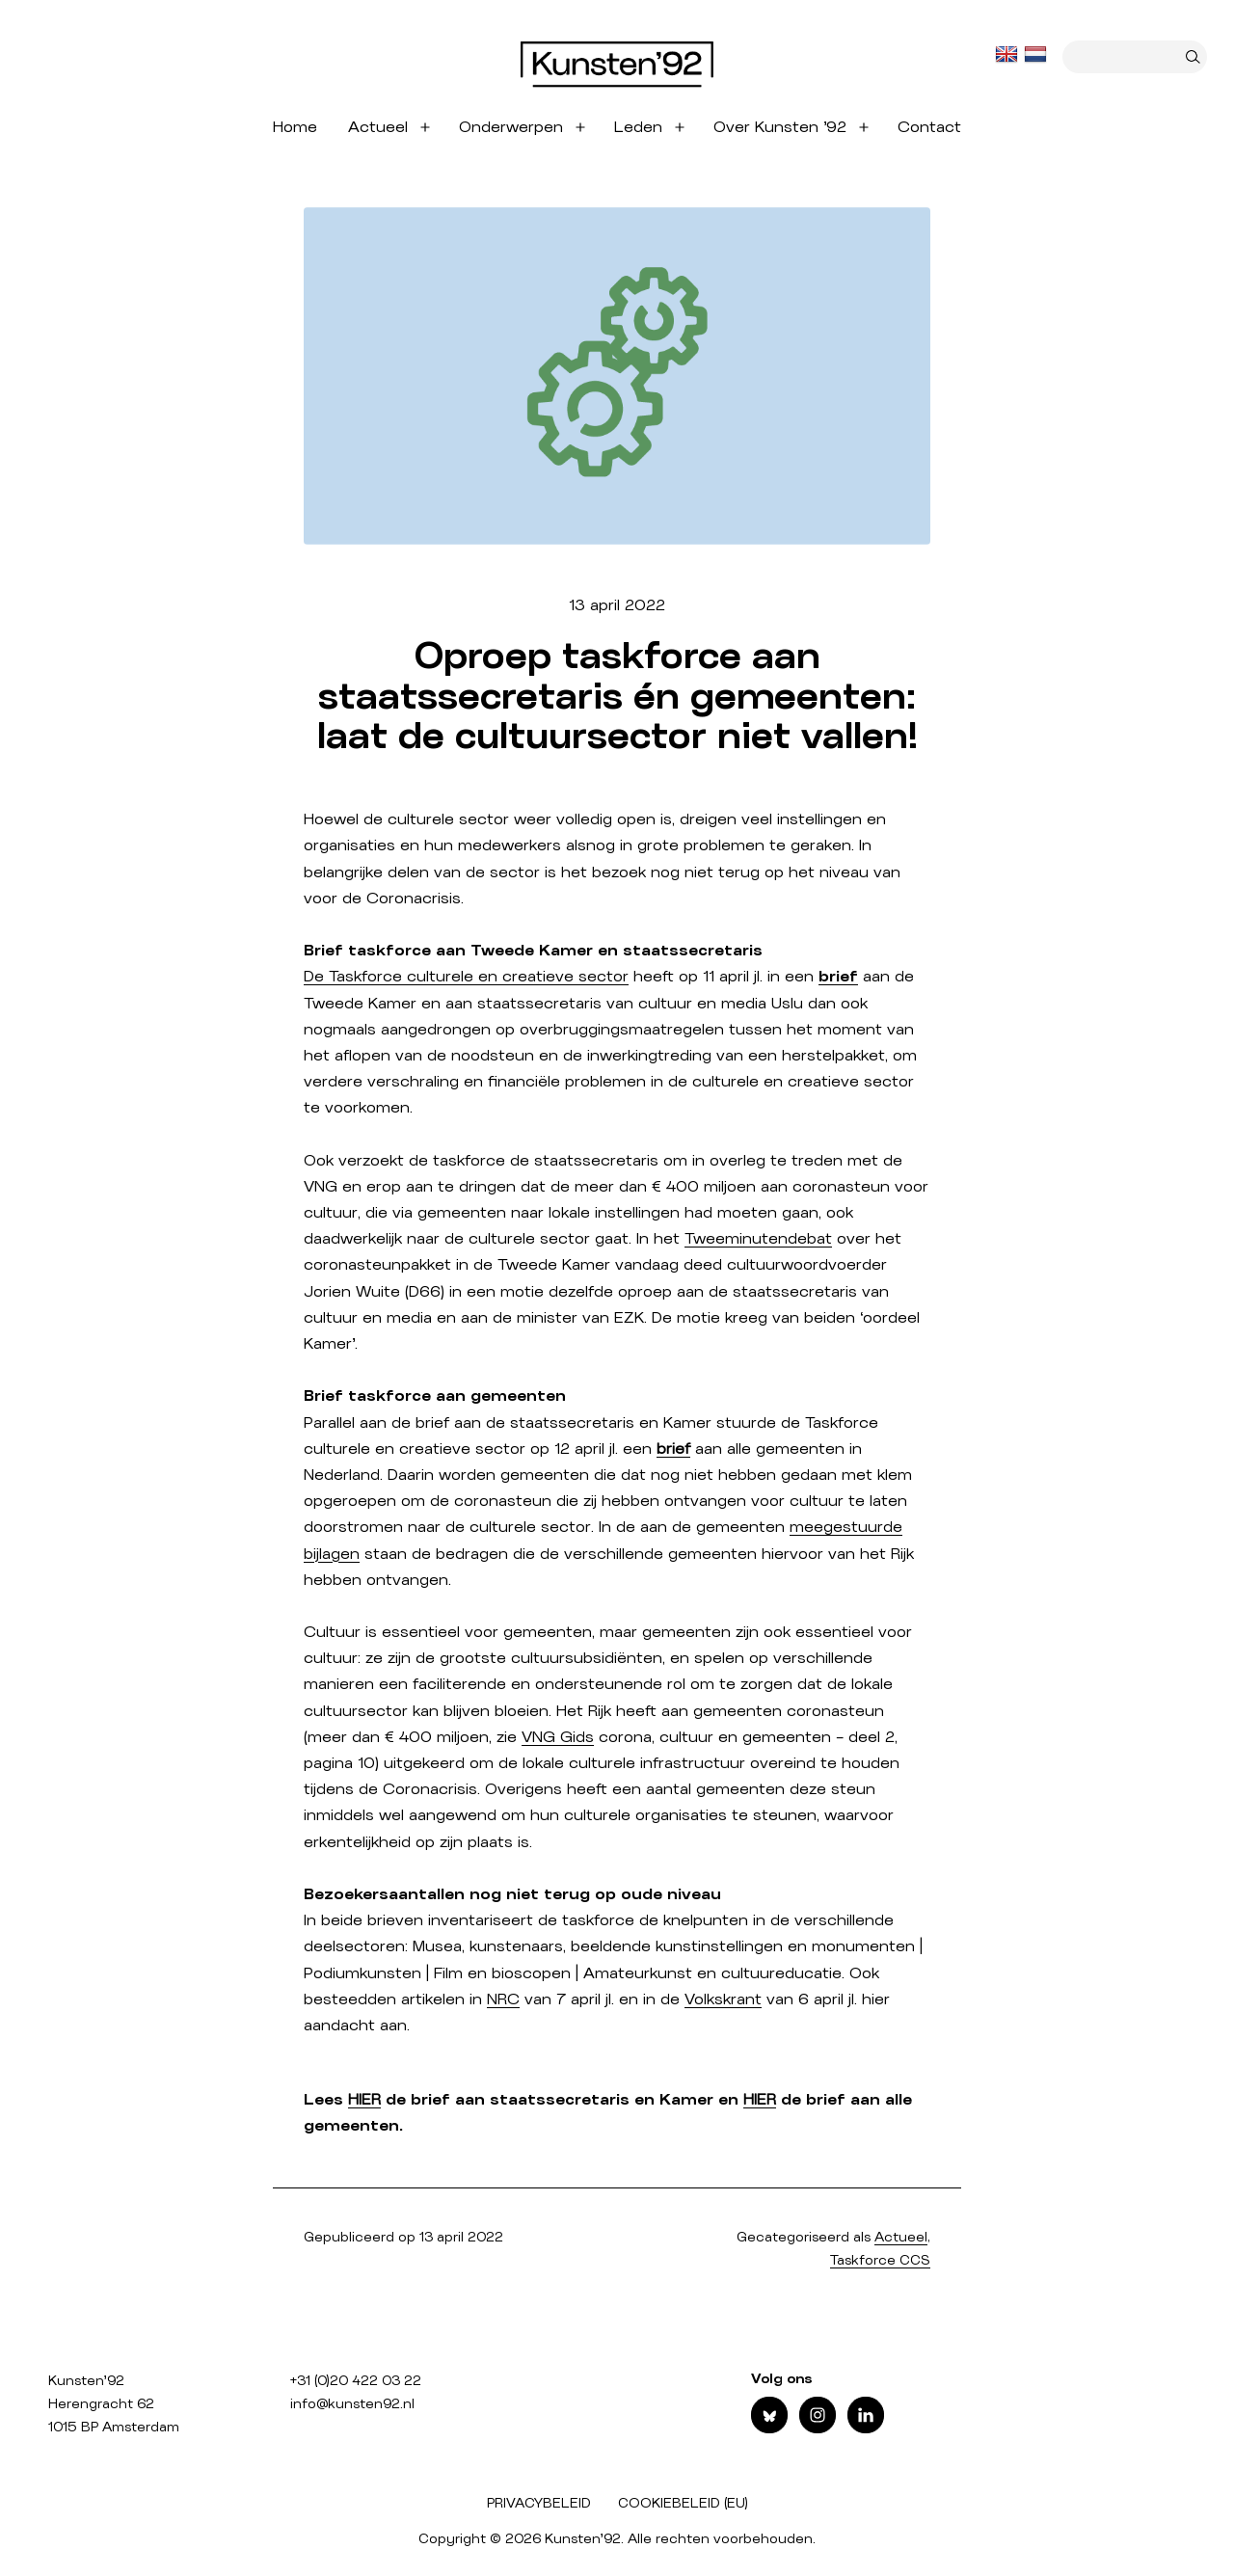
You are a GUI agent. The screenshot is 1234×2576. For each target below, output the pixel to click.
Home (295, 127)
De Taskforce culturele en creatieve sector (466, 976)
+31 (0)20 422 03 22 (355, 2381)
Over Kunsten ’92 (779, 127)
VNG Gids (558, 1737)
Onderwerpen (511, 127)
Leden (638, 127)
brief (673, 1449)
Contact (929, 127)
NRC (503, 1999)
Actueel (378, 127)
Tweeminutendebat (758, 1239)
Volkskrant (723, 1999)
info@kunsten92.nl (352, 2404)
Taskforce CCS (880, 2260)
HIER (364, 2099)
